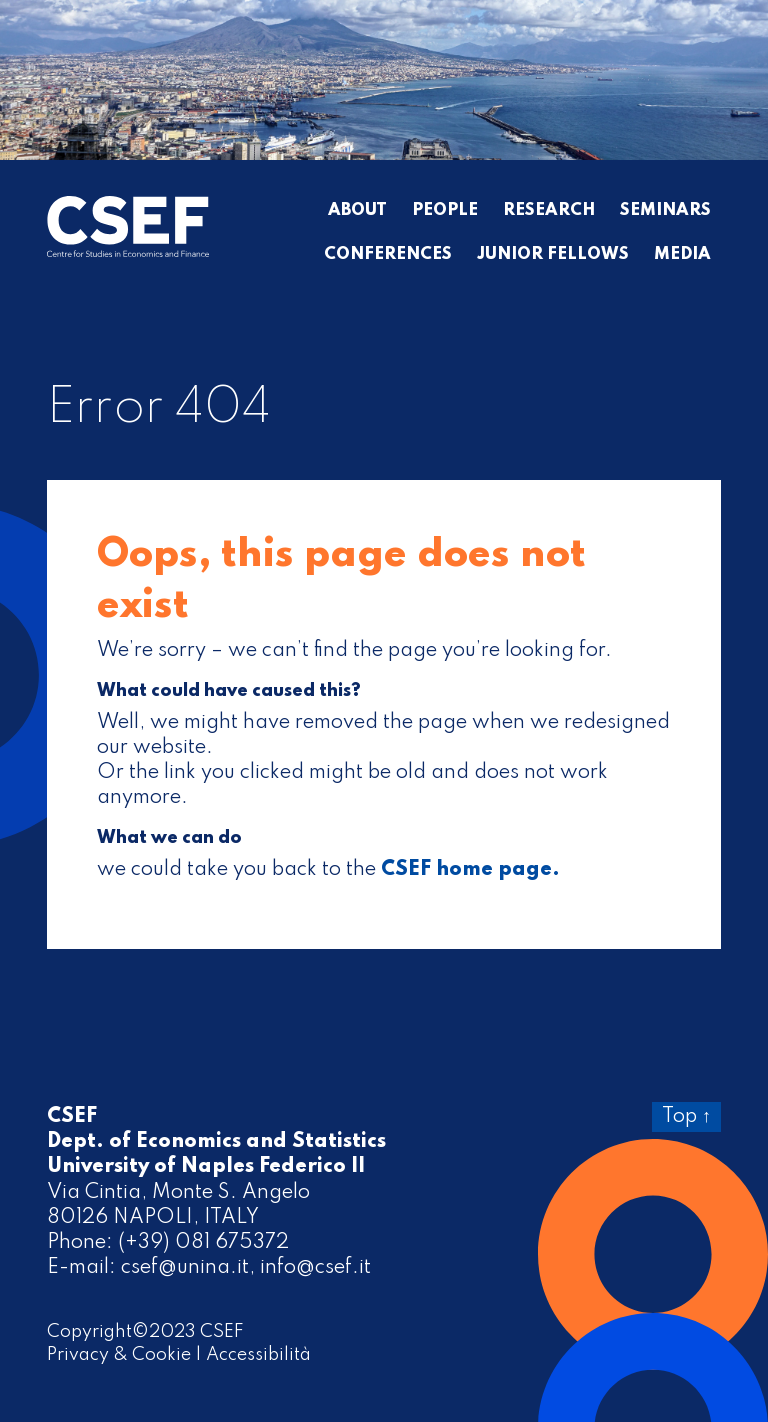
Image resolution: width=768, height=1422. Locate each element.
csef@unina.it (185, 1268)
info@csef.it (315, 1268)
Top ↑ (686, 1117)
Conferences (388, 255)
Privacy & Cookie (119, 1355)
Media (682, 255)
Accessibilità (258, 1355)
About (357, 211)
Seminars (665, 211)
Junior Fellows (553, 255)
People (445, 211)
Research (549, 211)
